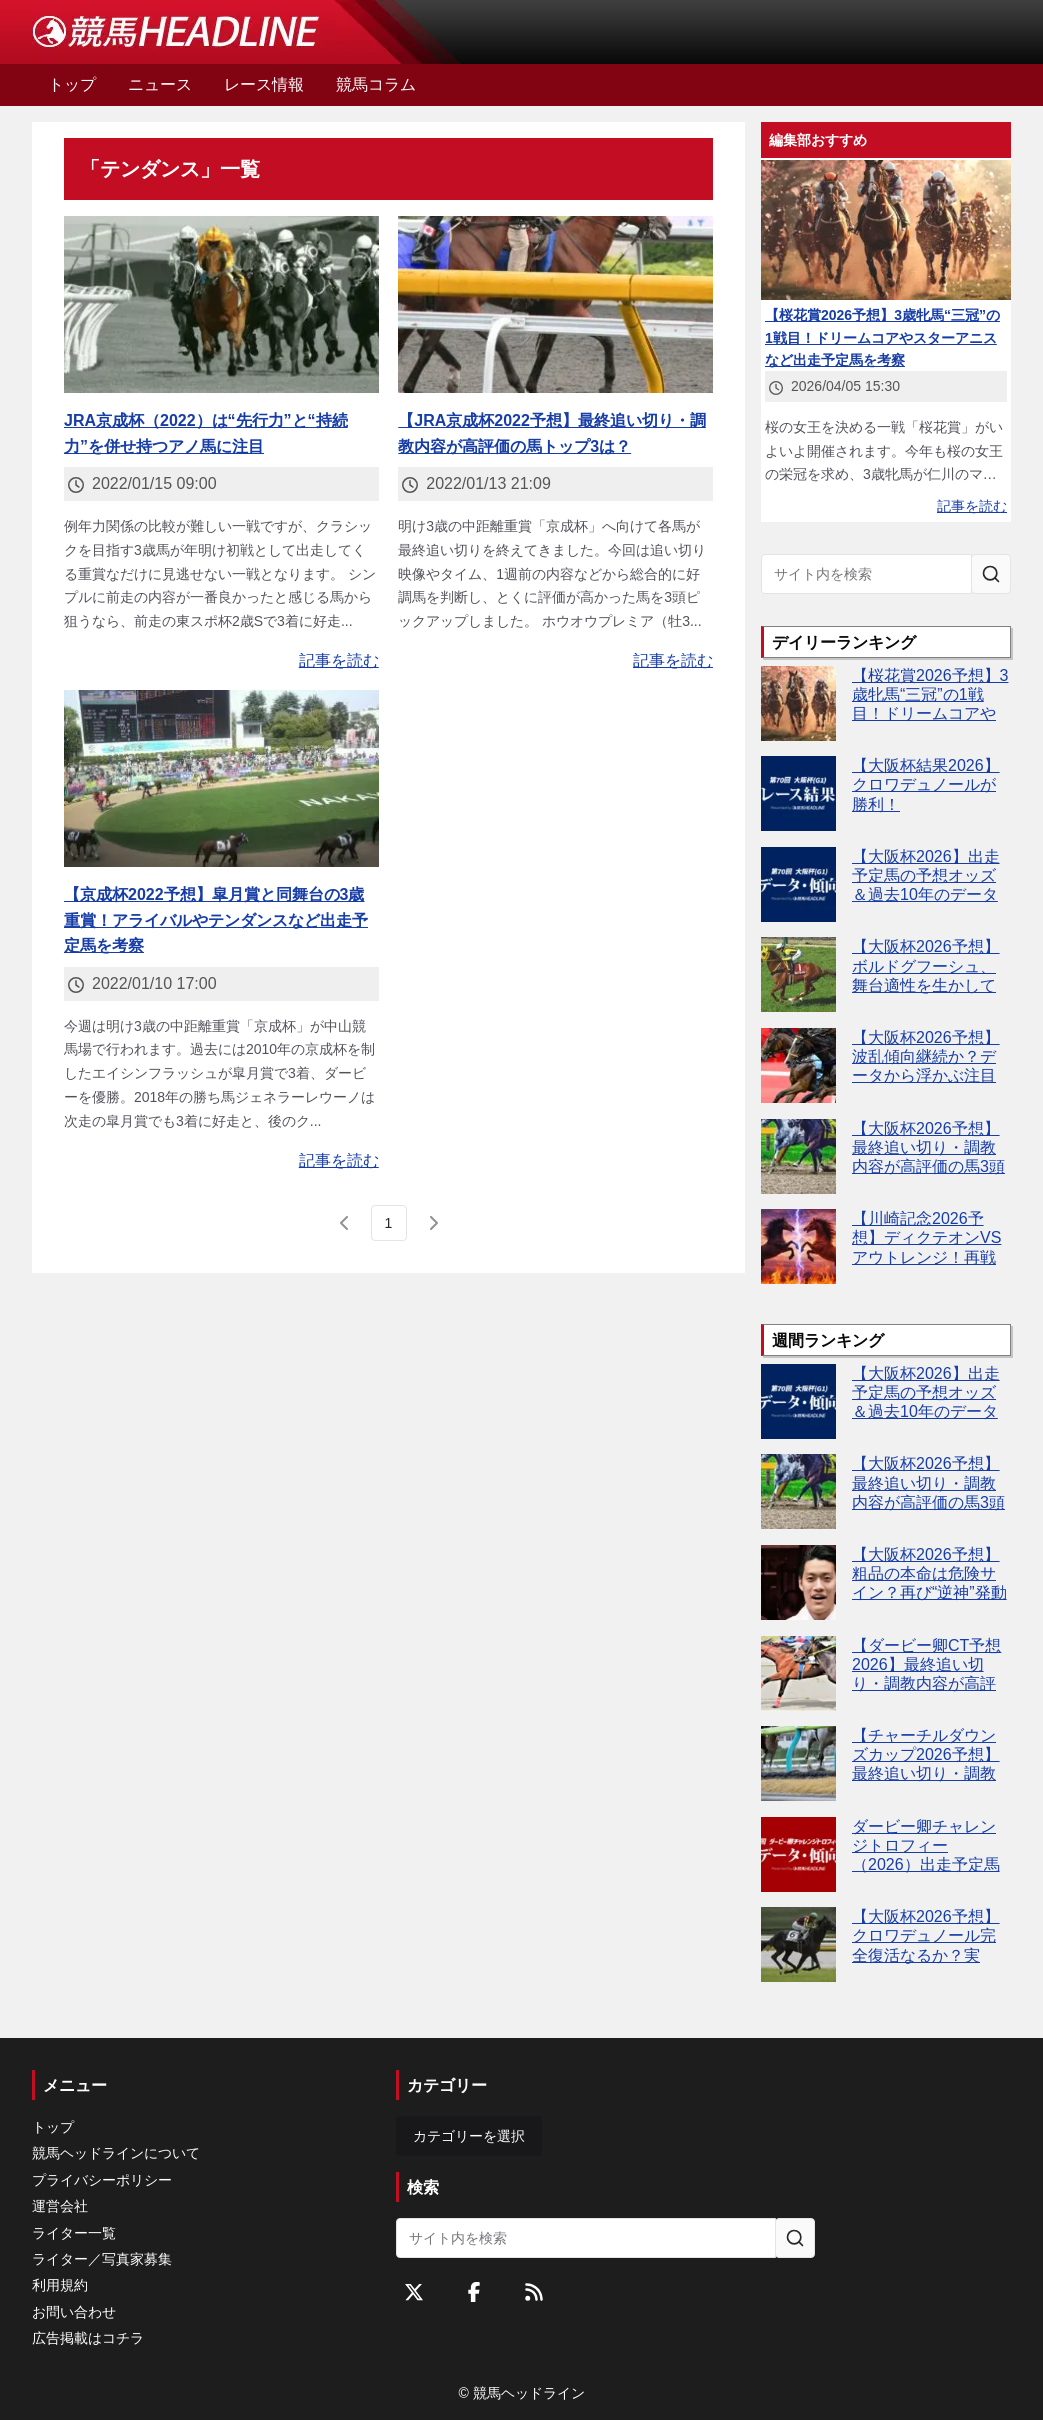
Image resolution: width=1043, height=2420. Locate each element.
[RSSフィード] (534, 2292)
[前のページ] (345, 1223)
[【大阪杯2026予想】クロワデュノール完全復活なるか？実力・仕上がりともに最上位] (798, 1944)
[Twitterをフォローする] (414, 2292)
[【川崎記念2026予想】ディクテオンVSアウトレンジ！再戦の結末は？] (798, 1246)
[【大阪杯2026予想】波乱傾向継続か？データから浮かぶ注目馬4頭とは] (798, 1065)
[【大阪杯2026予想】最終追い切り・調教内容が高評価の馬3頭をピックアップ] (798, 1156)
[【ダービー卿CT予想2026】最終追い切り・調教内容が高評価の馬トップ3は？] (798, 1673)
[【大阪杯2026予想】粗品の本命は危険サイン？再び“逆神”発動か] (798, 1582)
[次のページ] (433, 1223)
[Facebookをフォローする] (474, 2292)
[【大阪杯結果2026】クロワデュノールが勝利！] (798, 793)
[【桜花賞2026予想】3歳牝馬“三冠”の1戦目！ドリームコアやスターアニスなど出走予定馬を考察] (798, 703)
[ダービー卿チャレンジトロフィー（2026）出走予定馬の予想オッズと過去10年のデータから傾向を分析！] (798, 1854)
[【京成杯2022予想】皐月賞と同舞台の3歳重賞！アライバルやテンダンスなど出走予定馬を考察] (221, 778)
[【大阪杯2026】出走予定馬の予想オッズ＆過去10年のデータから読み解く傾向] (798, 884)
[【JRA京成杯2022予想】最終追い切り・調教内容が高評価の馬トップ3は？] (555, 304)
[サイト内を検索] (991, 574)
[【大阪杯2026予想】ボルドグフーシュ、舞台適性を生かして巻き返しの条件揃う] (798, 974)
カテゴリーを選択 (469, 2136)
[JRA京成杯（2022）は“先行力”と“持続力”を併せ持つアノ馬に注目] (221, 304)
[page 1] (389, 1223)
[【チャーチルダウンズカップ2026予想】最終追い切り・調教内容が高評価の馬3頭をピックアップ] (798, 1763)
